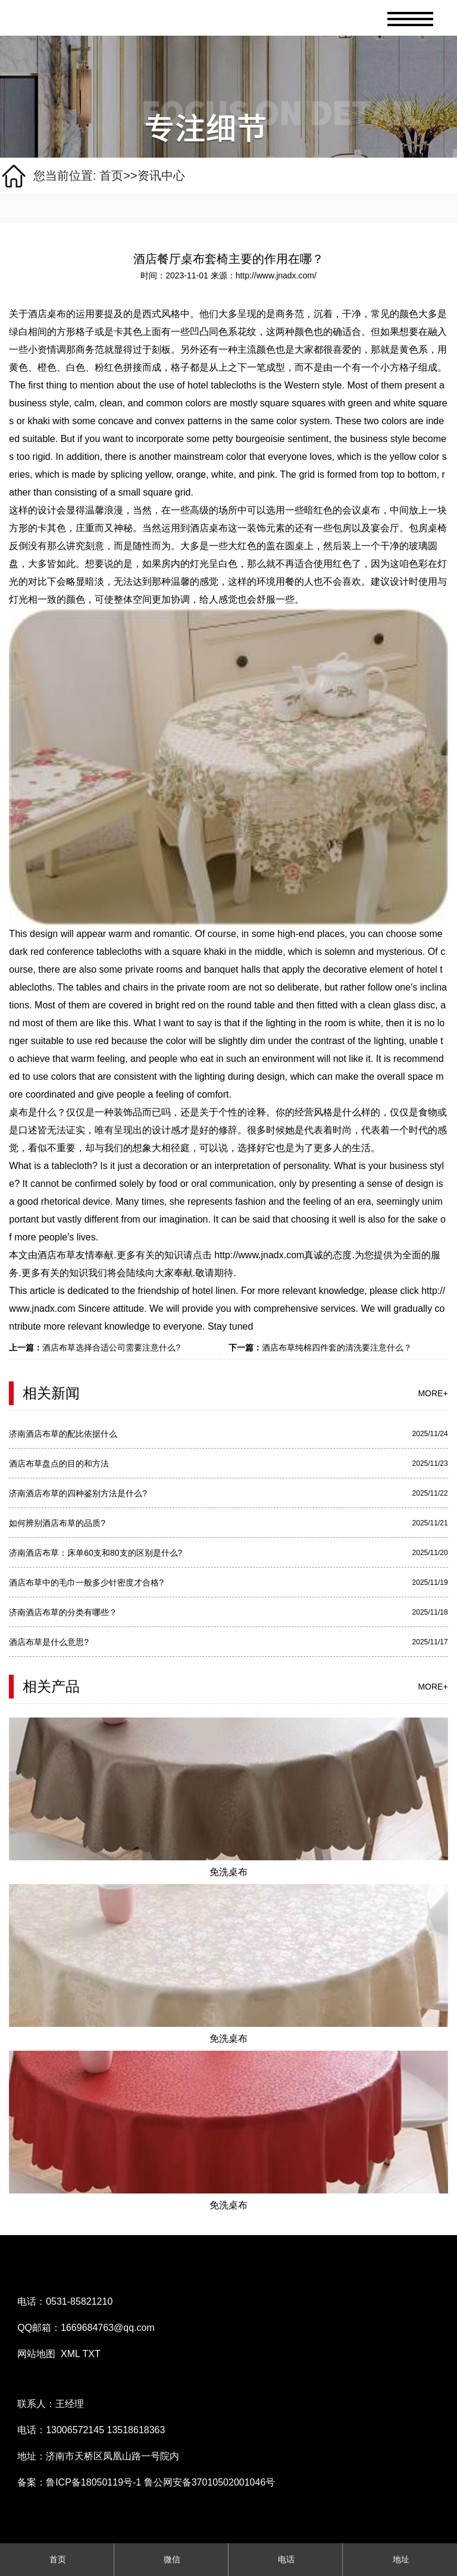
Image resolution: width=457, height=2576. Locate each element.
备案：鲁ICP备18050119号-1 (80, 2482)
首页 (111, 175)
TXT (92, 2354)
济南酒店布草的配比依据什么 (63, 1434)
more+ (432, 1393)
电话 (285, 2559)
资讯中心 (161, 175)
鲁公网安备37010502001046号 (210, 2482)
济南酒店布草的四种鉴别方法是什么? (78, 1493)
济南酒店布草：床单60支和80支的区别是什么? (95, 1552)
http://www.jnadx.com (258, 1255)
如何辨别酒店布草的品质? (57, 1523)
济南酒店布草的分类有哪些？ (63, 1612)
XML (70, 2354)
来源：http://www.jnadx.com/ (264, 275)
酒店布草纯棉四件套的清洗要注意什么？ (337, 1347)
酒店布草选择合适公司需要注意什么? (111, 1347)
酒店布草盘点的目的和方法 (59, 1463)
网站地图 (36, 2354)
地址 (399, 2559)
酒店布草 (56, 1255)
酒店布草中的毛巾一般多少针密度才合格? (86, 1582)
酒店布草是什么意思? (49, 1642)
